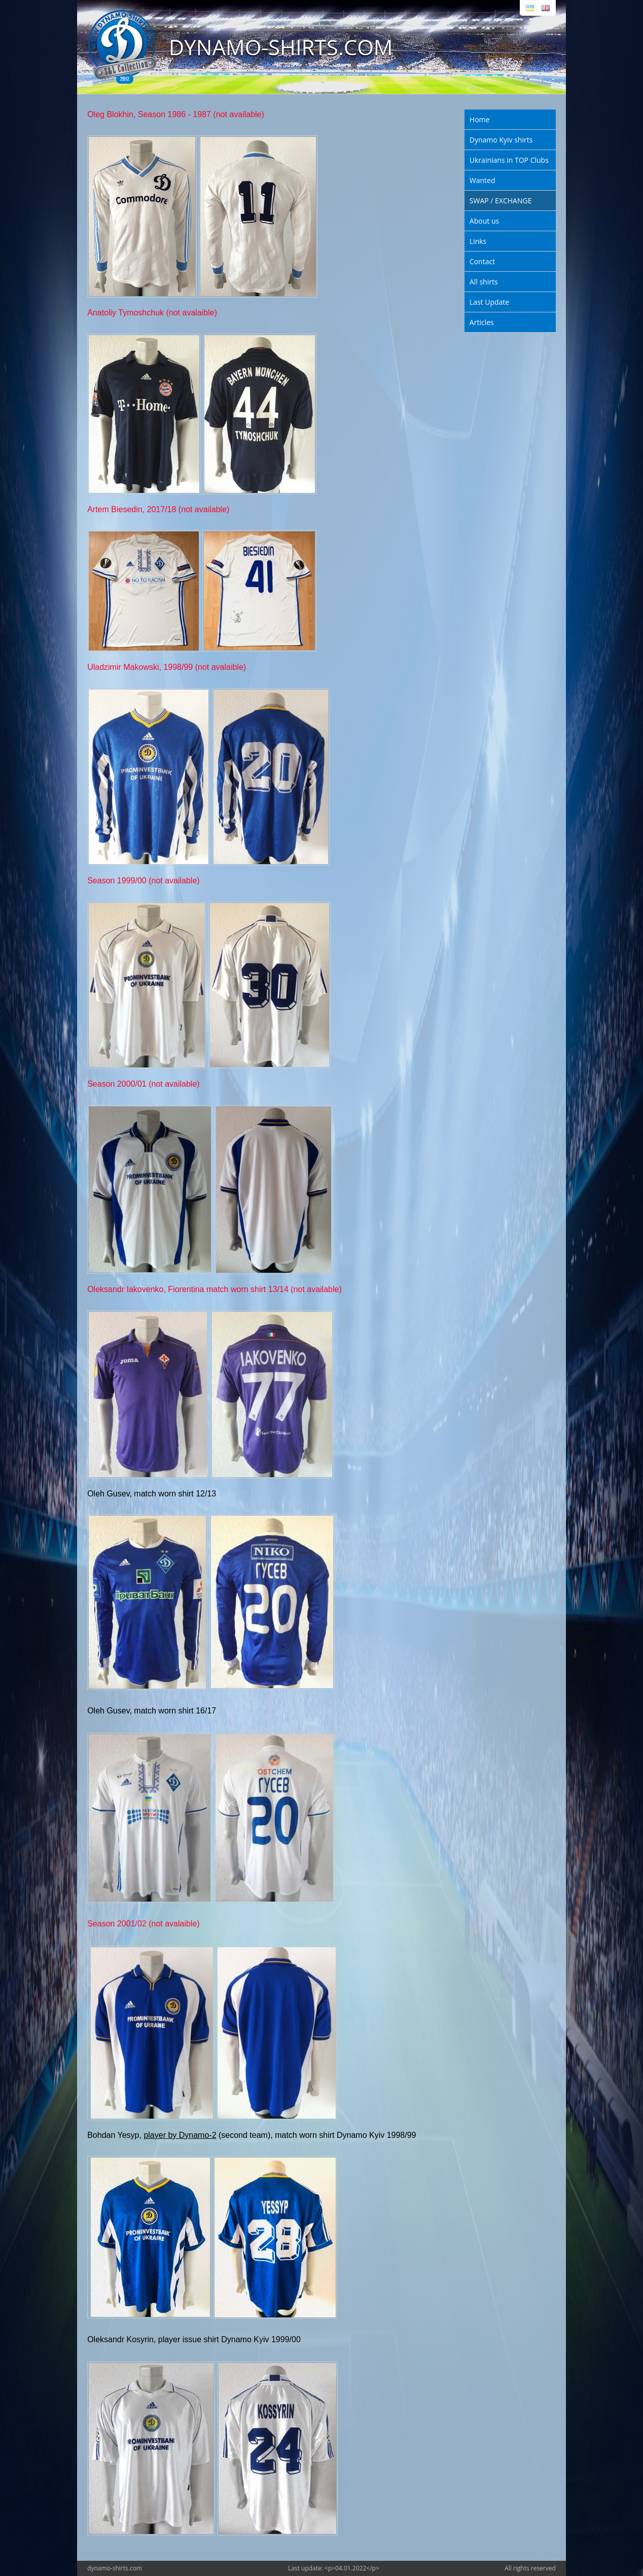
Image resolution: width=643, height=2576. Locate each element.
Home (480, 119)
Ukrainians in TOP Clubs (509, 160)
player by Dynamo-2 (180, 2135)
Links (478, 241)
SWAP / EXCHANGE (501, 200)
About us (484, 221)
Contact (482, 261)
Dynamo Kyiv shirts (501, 140)
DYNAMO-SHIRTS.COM (281, 46)
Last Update (489, 302)
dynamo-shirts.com (114, 2568)
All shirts (484, 282)
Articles (482, 322)
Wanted (482, 180)
